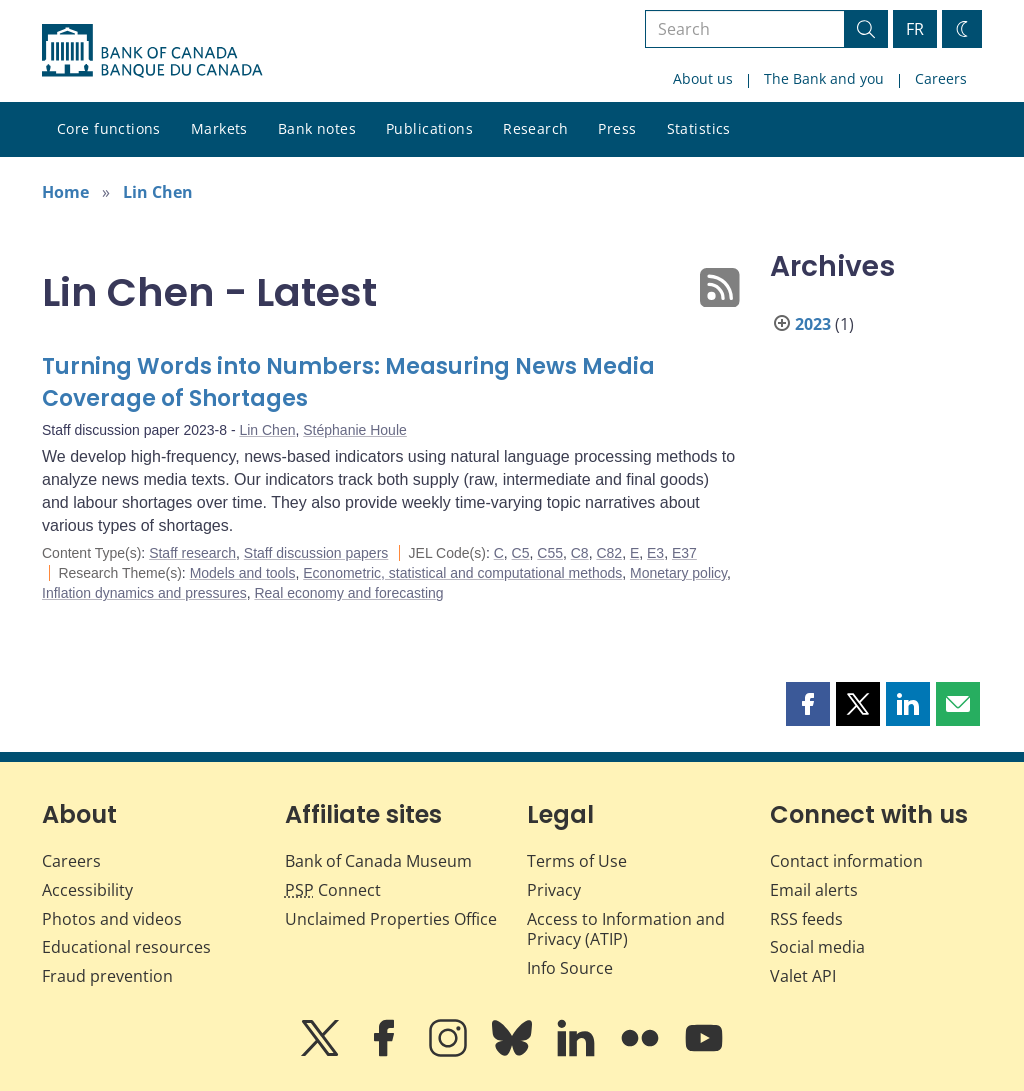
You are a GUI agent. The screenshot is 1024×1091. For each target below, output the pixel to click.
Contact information (846, 861)
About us (703, 78)
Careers (941, 78)
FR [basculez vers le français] (915, 29)
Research (535, 128)
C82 (609, 553)
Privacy (554, 890)
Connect (333, 890)
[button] (808, 704)
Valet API (803, 976)
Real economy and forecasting (348, 593)
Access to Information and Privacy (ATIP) (626, 929)
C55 (550, 553)
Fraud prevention (107, 976)
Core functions (109, 128)
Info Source (570, 968)
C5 (521, 553)
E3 (655, 553)
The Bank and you (824, 78)
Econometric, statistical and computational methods (462, 573)
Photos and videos (112, 919)
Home (65, 192)
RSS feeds (806, 919)
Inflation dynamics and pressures (144, 593)
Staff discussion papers (316, 553)
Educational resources (126, 947)
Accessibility (87, 890)
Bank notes (317, 128)
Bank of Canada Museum (378, 861)
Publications (429, 128)
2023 (813, 324)
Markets (219, 128)
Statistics (699, 128)
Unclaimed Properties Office (391, 919)
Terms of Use (577, 861)
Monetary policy (678, 573)
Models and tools (243, 573)
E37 (684, 553)
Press (617, 128)
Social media (817, 947)
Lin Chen (158, 192)
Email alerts (814, 890)
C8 (580, 553)
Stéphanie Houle (355, 430)
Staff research (192, 553)
